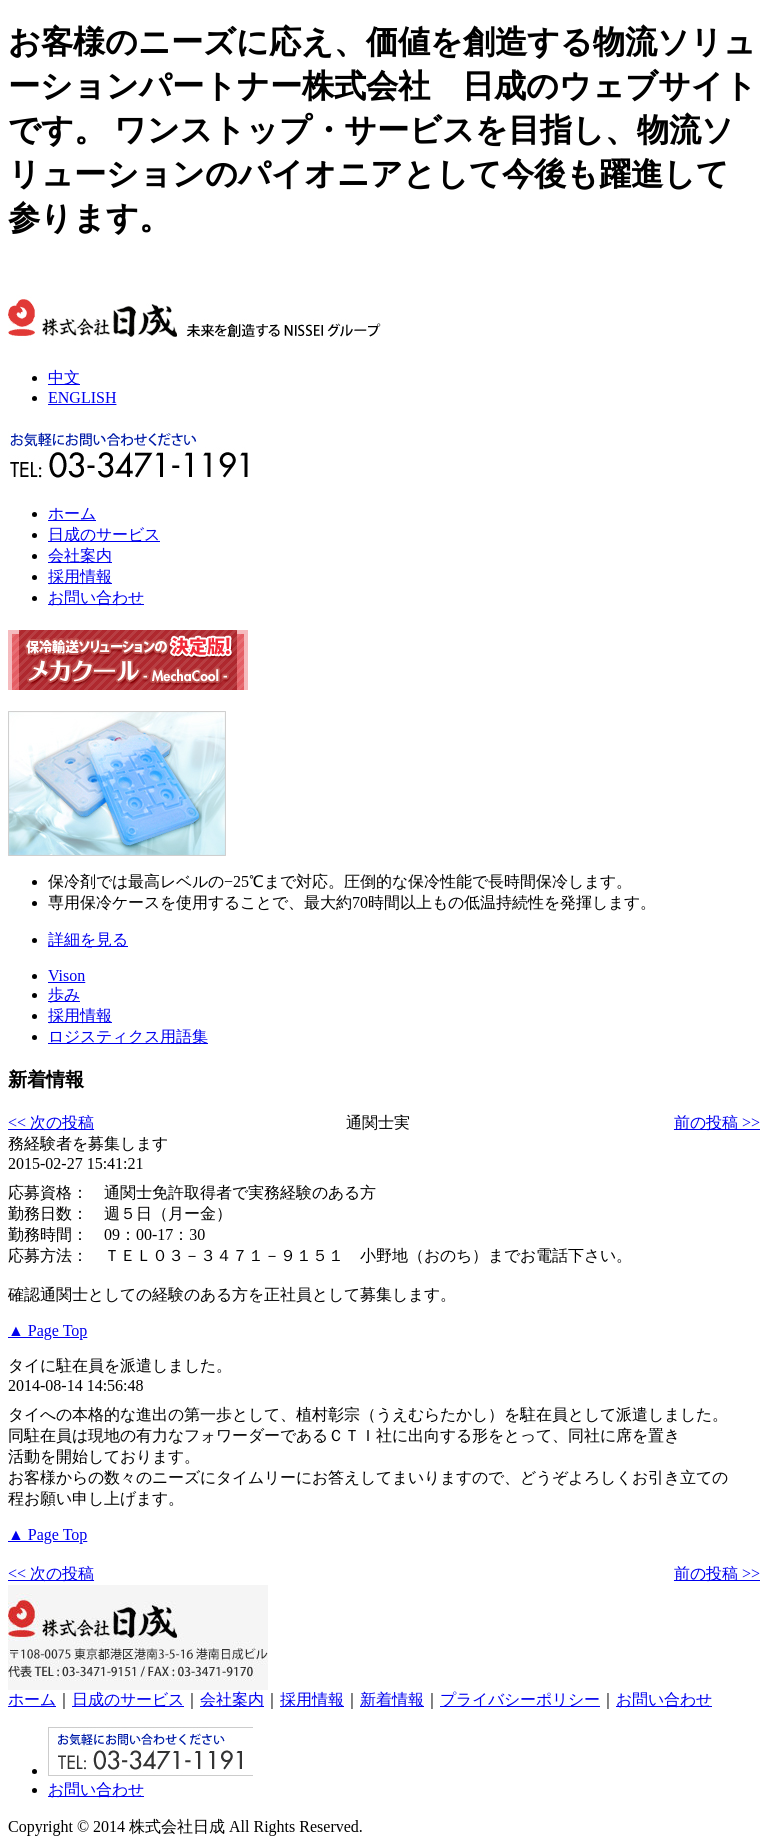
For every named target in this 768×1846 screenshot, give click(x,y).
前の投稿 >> (717, 1122)
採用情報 (80, 576)
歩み (64, 994)
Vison (66, 975)
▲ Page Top (47, 1330)
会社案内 (80, 555)
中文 (64, 377)
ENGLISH (82, 397)
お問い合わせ (96, 597)
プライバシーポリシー (520, 1699)
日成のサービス (104, 534)
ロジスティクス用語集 (128, 1036)
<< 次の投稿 (51, 1122)
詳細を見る (88, 939)
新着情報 (392, 1699)
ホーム (72, 513)
